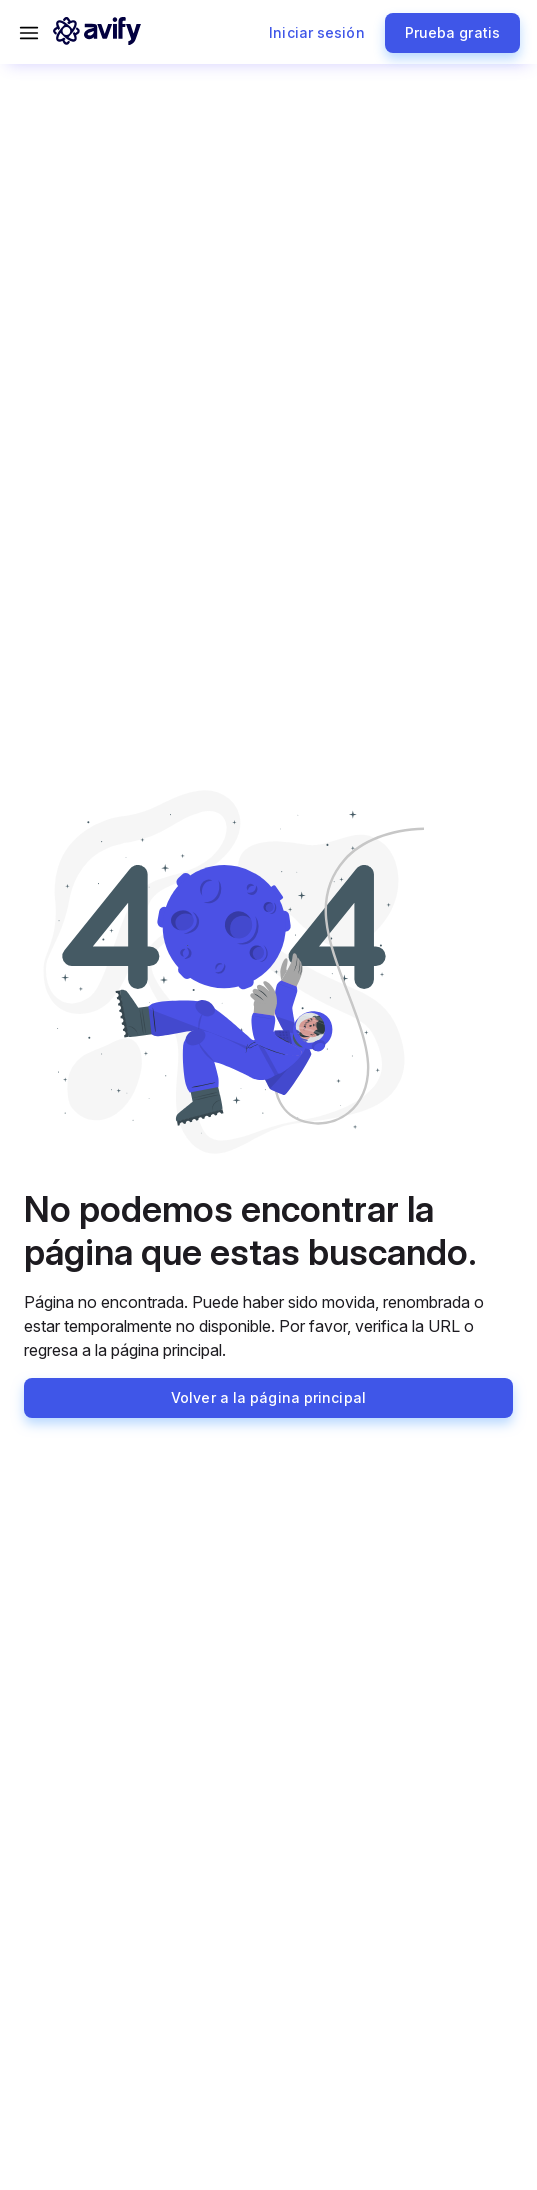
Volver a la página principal (268, 1397)
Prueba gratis (452, 32)
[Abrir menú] (29, 33)
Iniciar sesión (316, 32)
